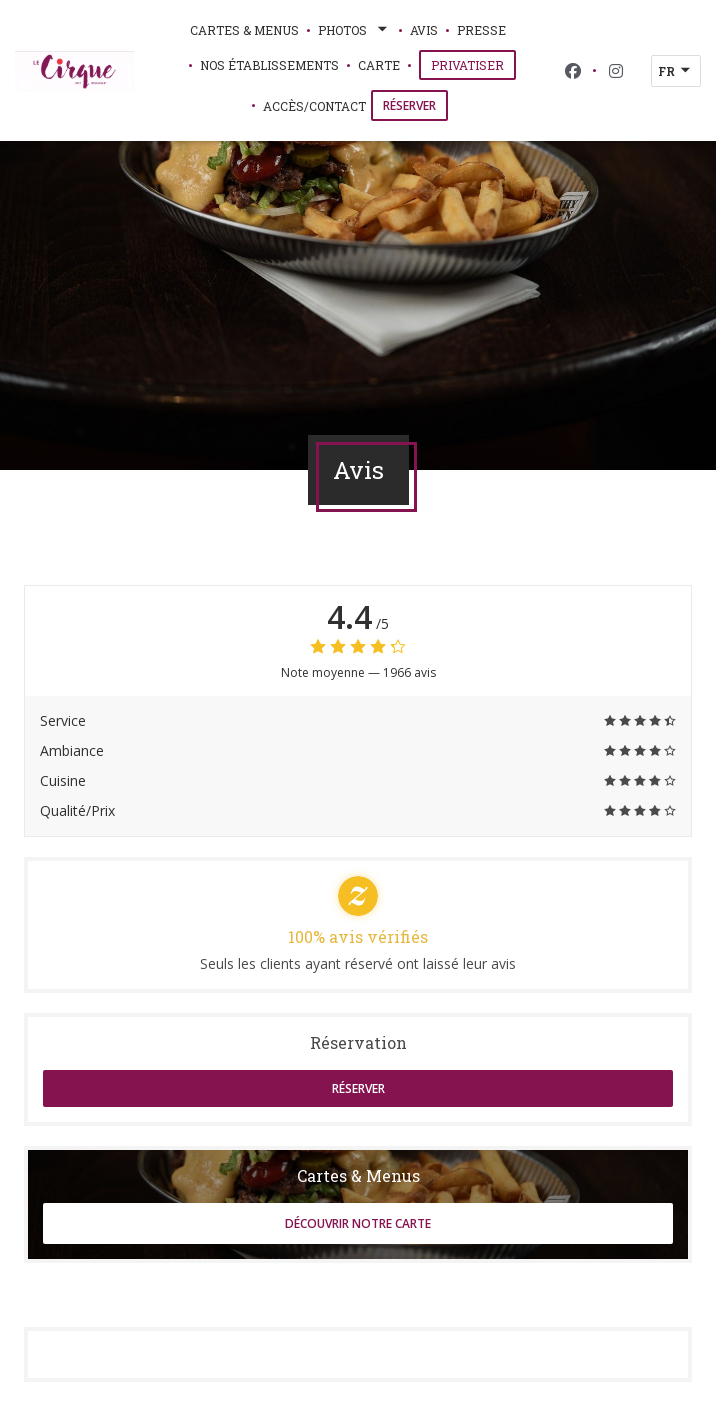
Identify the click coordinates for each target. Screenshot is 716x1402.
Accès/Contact (314, 106)
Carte (379, 64)
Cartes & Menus (244, 30)
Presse (481, 30)
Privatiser (473, 64)
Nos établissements (269, 65)
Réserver (409, 105)
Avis (424, 30)
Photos (354, 30)
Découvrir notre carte (358, 1223)
